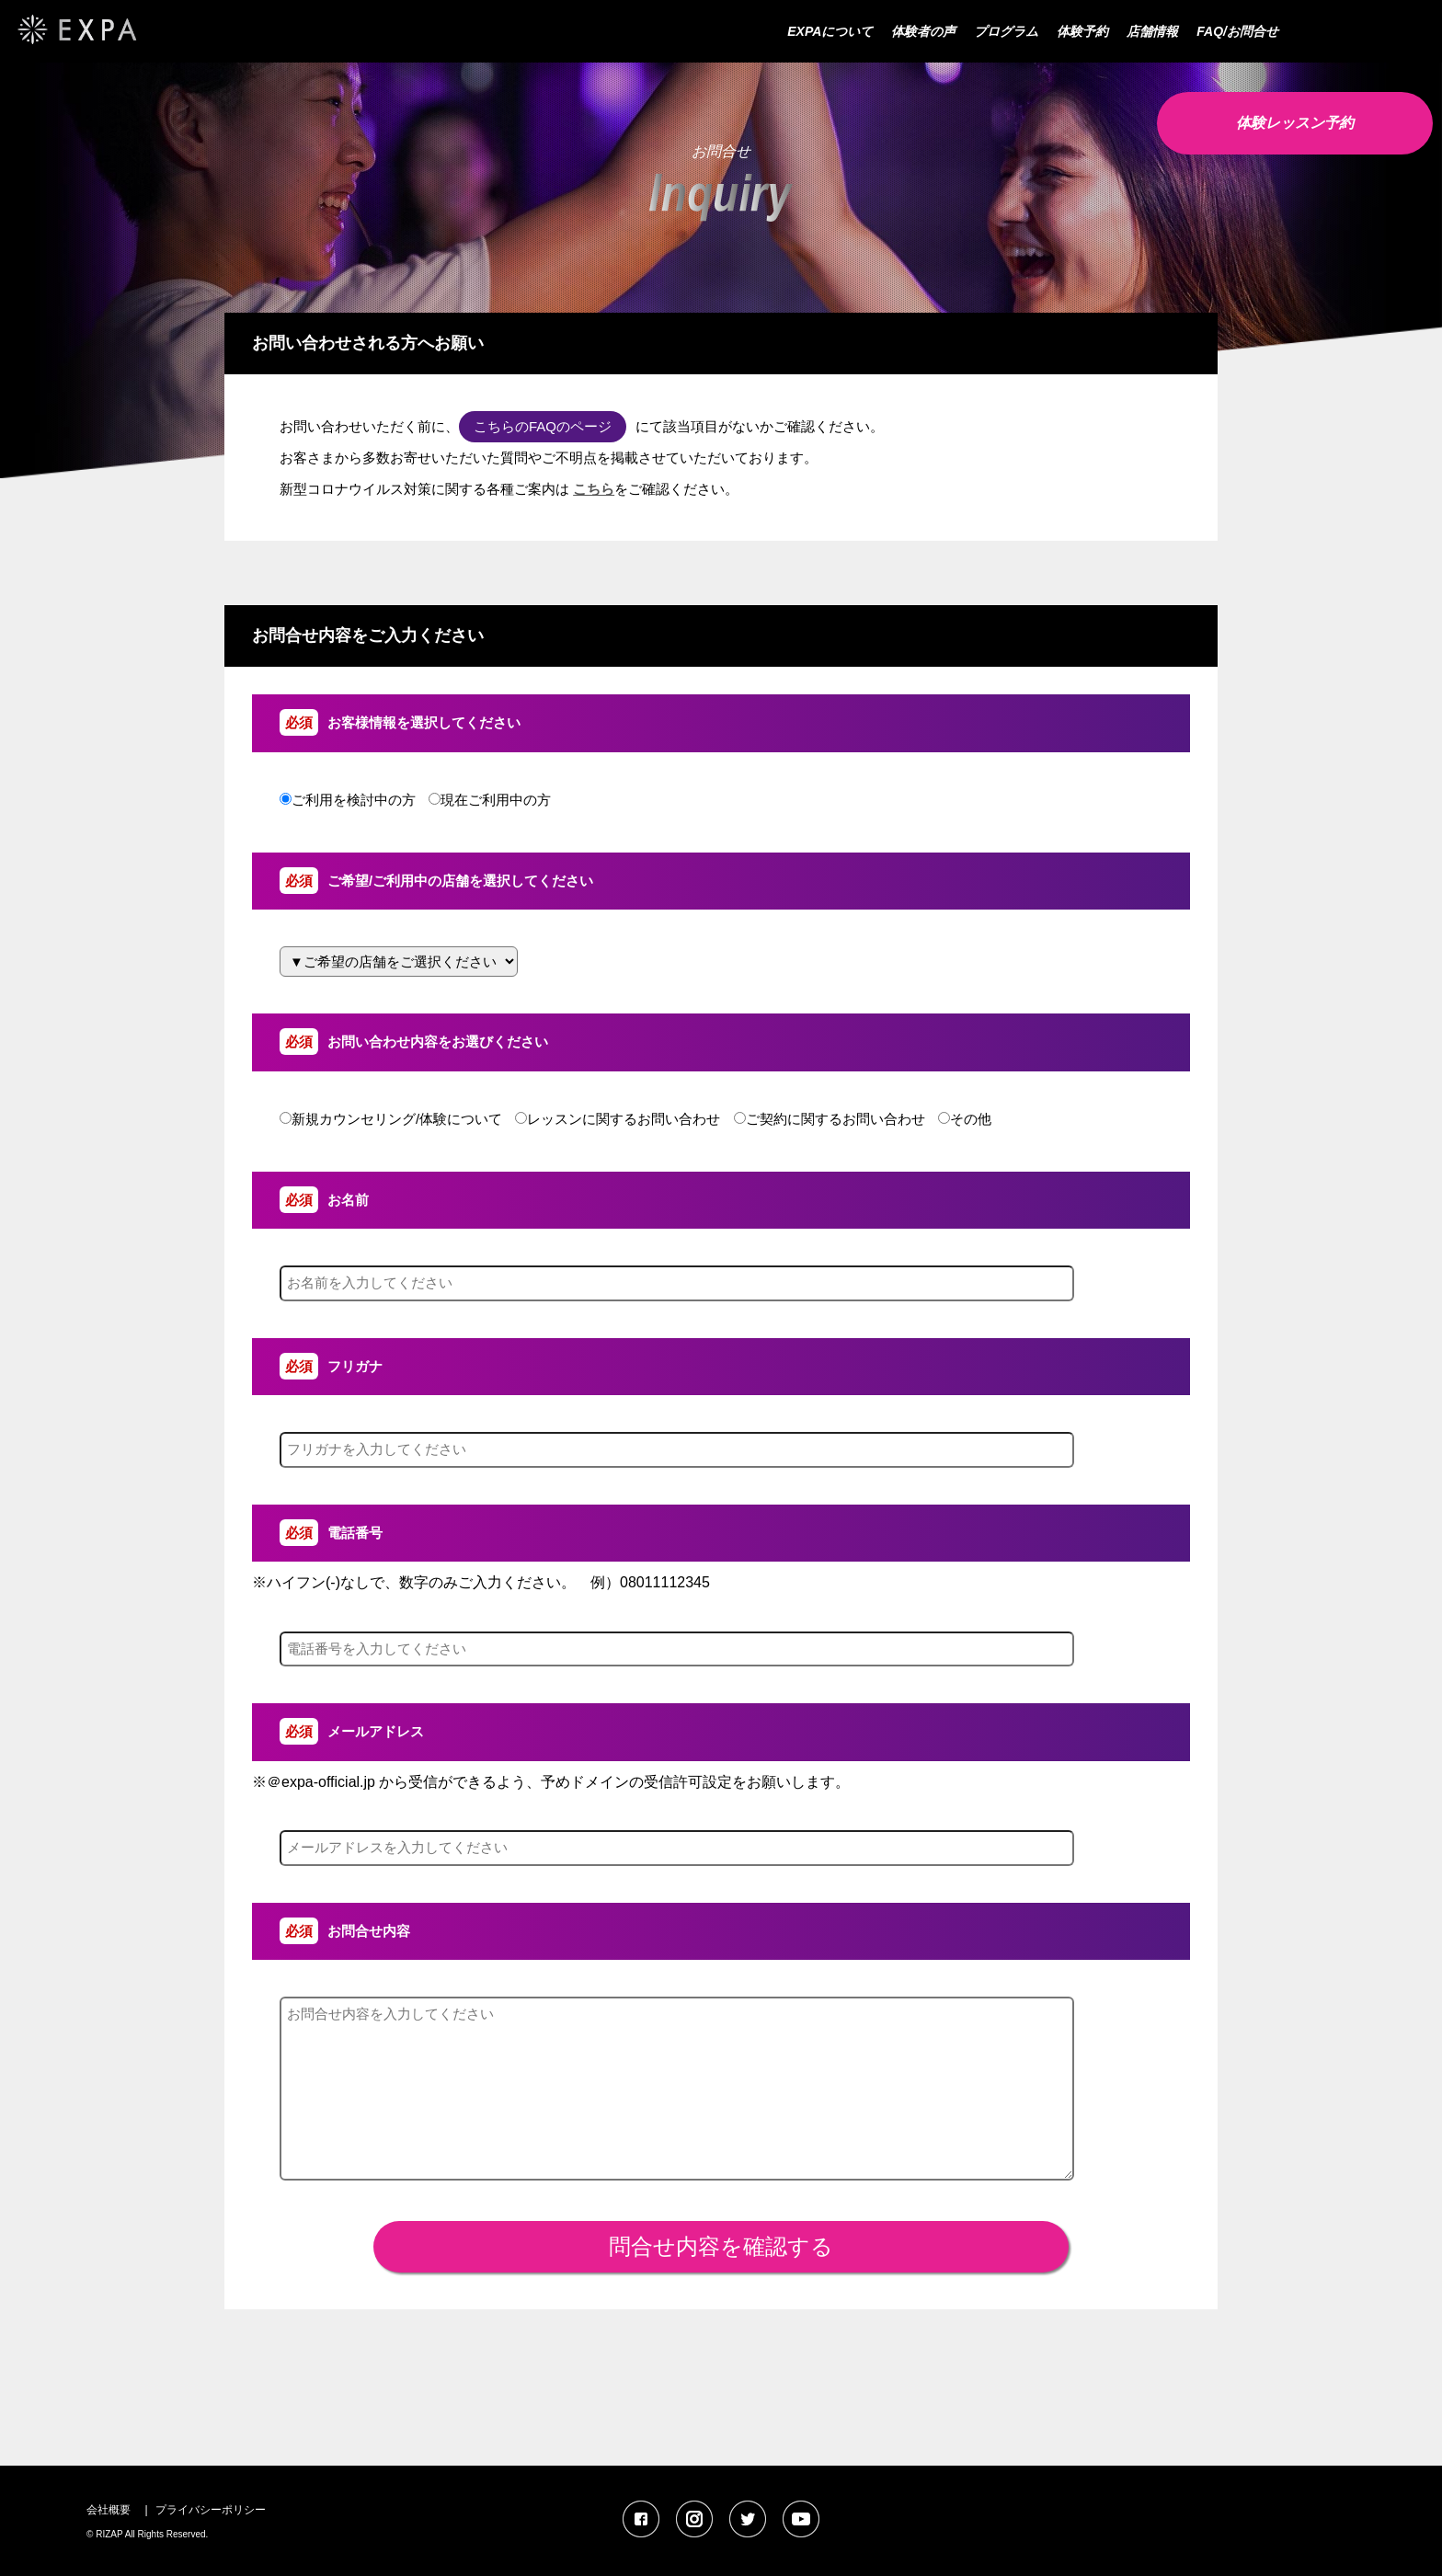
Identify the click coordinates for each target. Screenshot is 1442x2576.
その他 (964, 1119)
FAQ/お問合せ (1237, 31)
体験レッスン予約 (1295, 123)
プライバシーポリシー (210, 2509)
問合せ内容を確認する (721, 2246)
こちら (593, 489)
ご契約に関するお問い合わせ (829, 1119)
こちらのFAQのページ (543, 426)
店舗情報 (1152, 31)
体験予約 (1082, 31)
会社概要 (108, 2509)
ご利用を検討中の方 (348, 799)
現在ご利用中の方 (490, 799)
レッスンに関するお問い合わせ (617, 1119)
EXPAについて (830, 31)
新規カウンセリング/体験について (391, 1119)
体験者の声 (923, 31)
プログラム (1006, 31)
